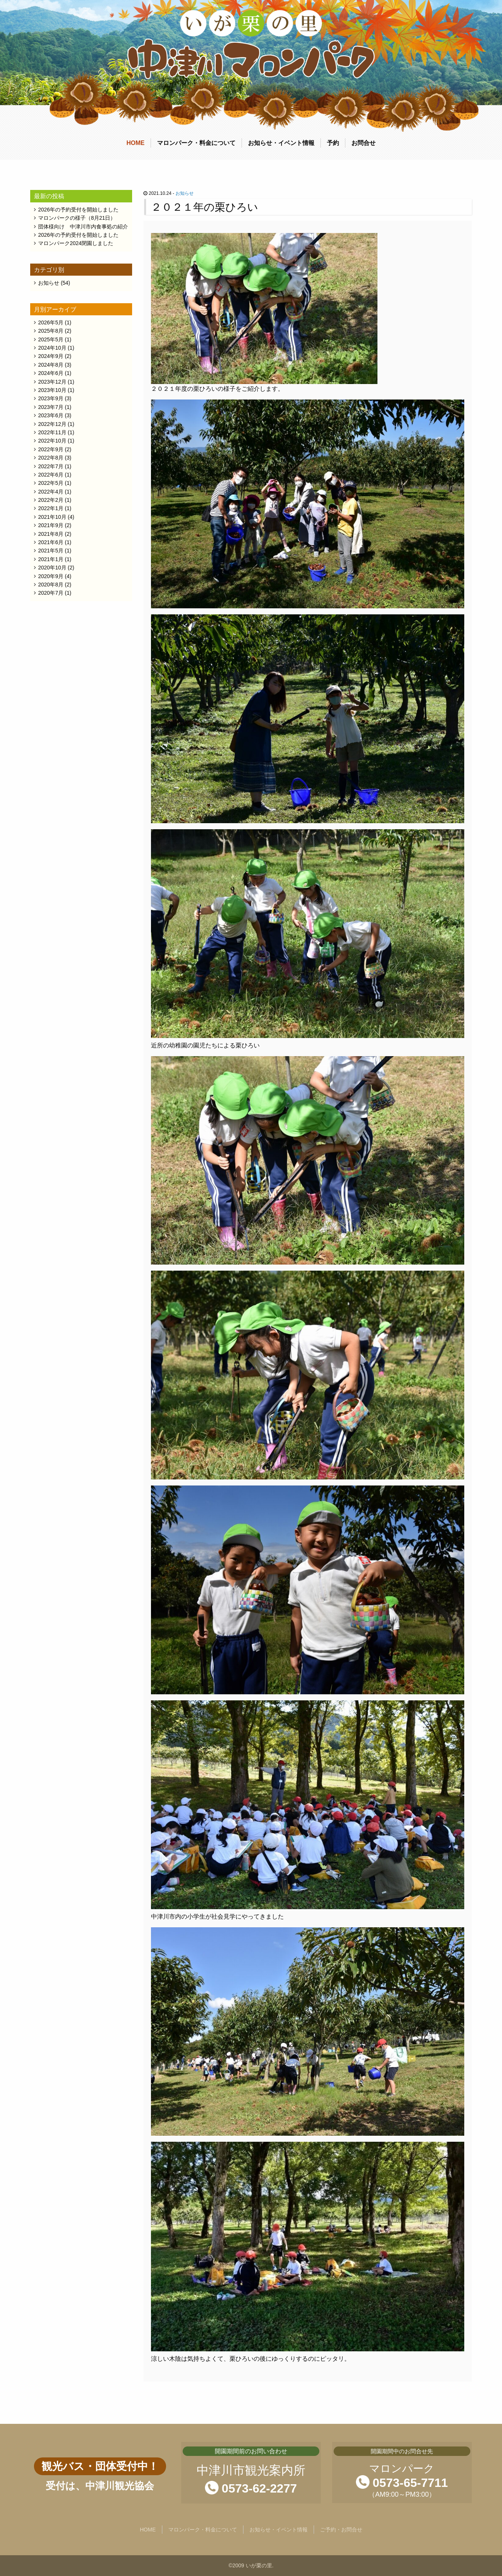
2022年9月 (50, 449)
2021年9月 (50, 525)
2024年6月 (50, 373)
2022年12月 (52, 424)
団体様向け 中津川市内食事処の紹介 (83, 227)
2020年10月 (52, 568)
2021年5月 (50, 551)
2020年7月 (50, 593)
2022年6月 (50, 475)
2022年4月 (50, 492)
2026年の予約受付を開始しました (78, 210)
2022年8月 (50, 458)
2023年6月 (50, 415)
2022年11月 (52, 432)
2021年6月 (50, 542)
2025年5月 (50, 339)
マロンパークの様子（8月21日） (76, 218)
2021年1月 (50, 559)
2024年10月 (52, 348)
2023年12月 (52, 382)
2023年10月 (52, 390)
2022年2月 (50, 500)
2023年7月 (50, 407)
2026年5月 (50, 322)
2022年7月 (50, 466)
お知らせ (185, 193)
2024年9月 (50, 356)
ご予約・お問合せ (341, 2530)
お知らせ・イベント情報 (281, 143)
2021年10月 (52, 517)
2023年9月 (50, 398)
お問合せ (363, 143)
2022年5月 (50, 483)
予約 (333, 143)
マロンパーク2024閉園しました (75, 243)
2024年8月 (50, 365)
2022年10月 (52, 441)
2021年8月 (50, 534)
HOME (135, 143)
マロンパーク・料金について (196, 143)
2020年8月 (50, 585)
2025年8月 (50, 331)
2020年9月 (50, 576)
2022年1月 (50, 508)
